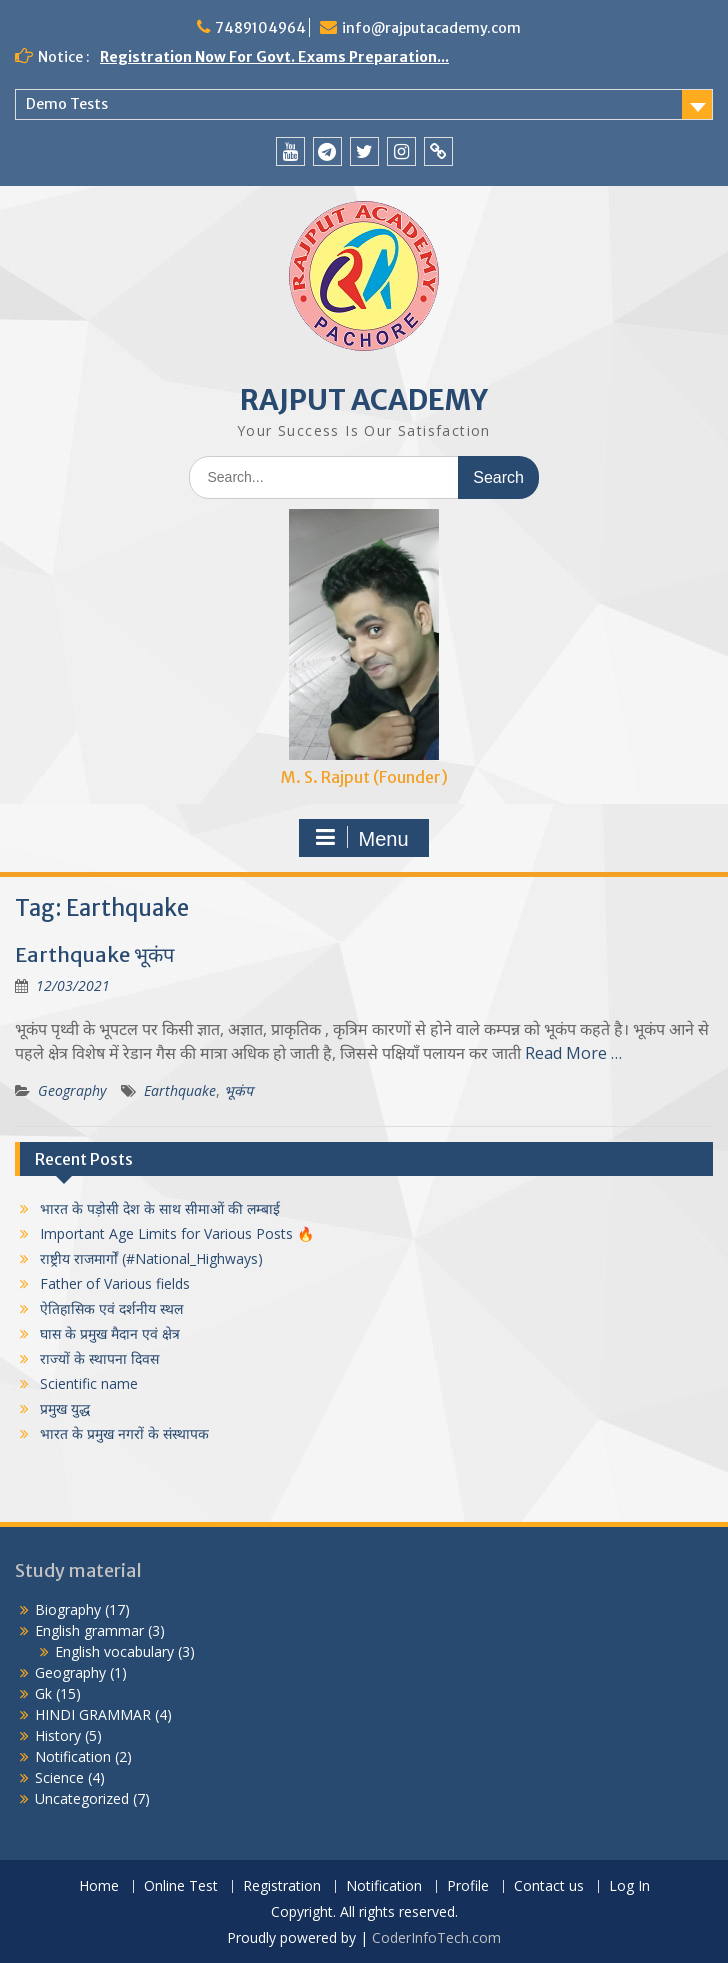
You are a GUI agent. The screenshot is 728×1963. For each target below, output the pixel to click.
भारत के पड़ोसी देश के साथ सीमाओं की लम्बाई (160, 1208)
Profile (468, 1886)
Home (99, 1886)
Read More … (573, 1053)
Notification (73, 1756)
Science (59, 1777)
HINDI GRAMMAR (93, 1714)
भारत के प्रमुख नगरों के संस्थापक (124, 1433)
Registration (282, 1886)
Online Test (181, 1886)
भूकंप (238, 1090)
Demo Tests (67, 104)
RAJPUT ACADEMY (364, 400)
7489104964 (260, 28)
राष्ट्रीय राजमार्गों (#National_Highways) (151, 1258)
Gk (43, 1693)
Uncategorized (82, 1798)
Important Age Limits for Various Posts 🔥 (177, 1233)
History (58, 1735)
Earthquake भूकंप (94, 954)
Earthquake (180, 1090)
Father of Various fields (115, 1283)
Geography (72, 1090)
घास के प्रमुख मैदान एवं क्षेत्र (110, 1333)
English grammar (89, 1630)
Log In (629, 1886)
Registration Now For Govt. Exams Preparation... (274, 57)
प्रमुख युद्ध (65, 1408)
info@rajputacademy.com (431, 28)
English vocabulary (114, 1651)
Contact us (549, 1886)
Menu (361, 838)
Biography (68, 1609)
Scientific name (89, 1383)
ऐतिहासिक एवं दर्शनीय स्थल (111, 1308)
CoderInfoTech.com (436, 1937)
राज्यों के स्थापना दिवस (99, 1358)
